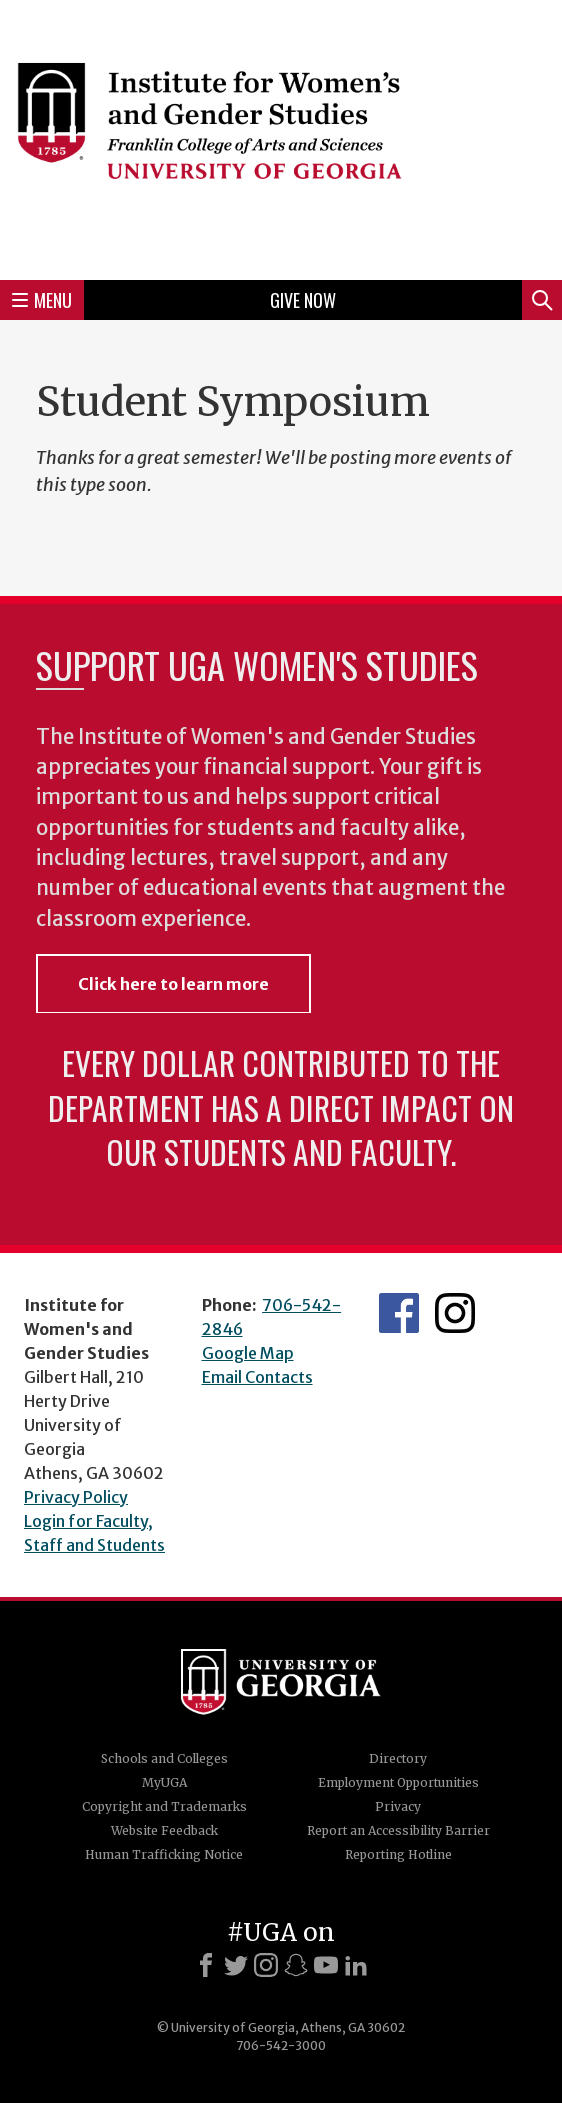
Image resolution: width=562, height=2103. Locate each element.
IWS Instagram (455, 1313)
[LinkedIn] (356, 1965)
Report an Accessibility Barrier (398, 1830)
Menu (42, 300)
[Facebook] (206, 1965)
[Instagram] (266, 1965)
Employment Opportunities (398, 1782)
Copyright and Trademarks (164, 1806)
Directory (398, 1758)
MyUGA (164, 1782)
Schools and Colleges (164, 1758)
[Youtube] (326, 1965)
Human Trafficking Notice (164, 1854)
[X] (236, 1965)
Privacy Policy (76, 1497)
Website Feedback (164, 1830)
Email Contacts (257, 1377)
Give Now (303, 300)
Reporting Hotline (398, 1854)
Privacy (398, 1806)
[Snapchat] (296, 1965)
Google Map (248, 1353)
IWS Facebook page (399, 1313)
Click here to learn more (173, 984)
